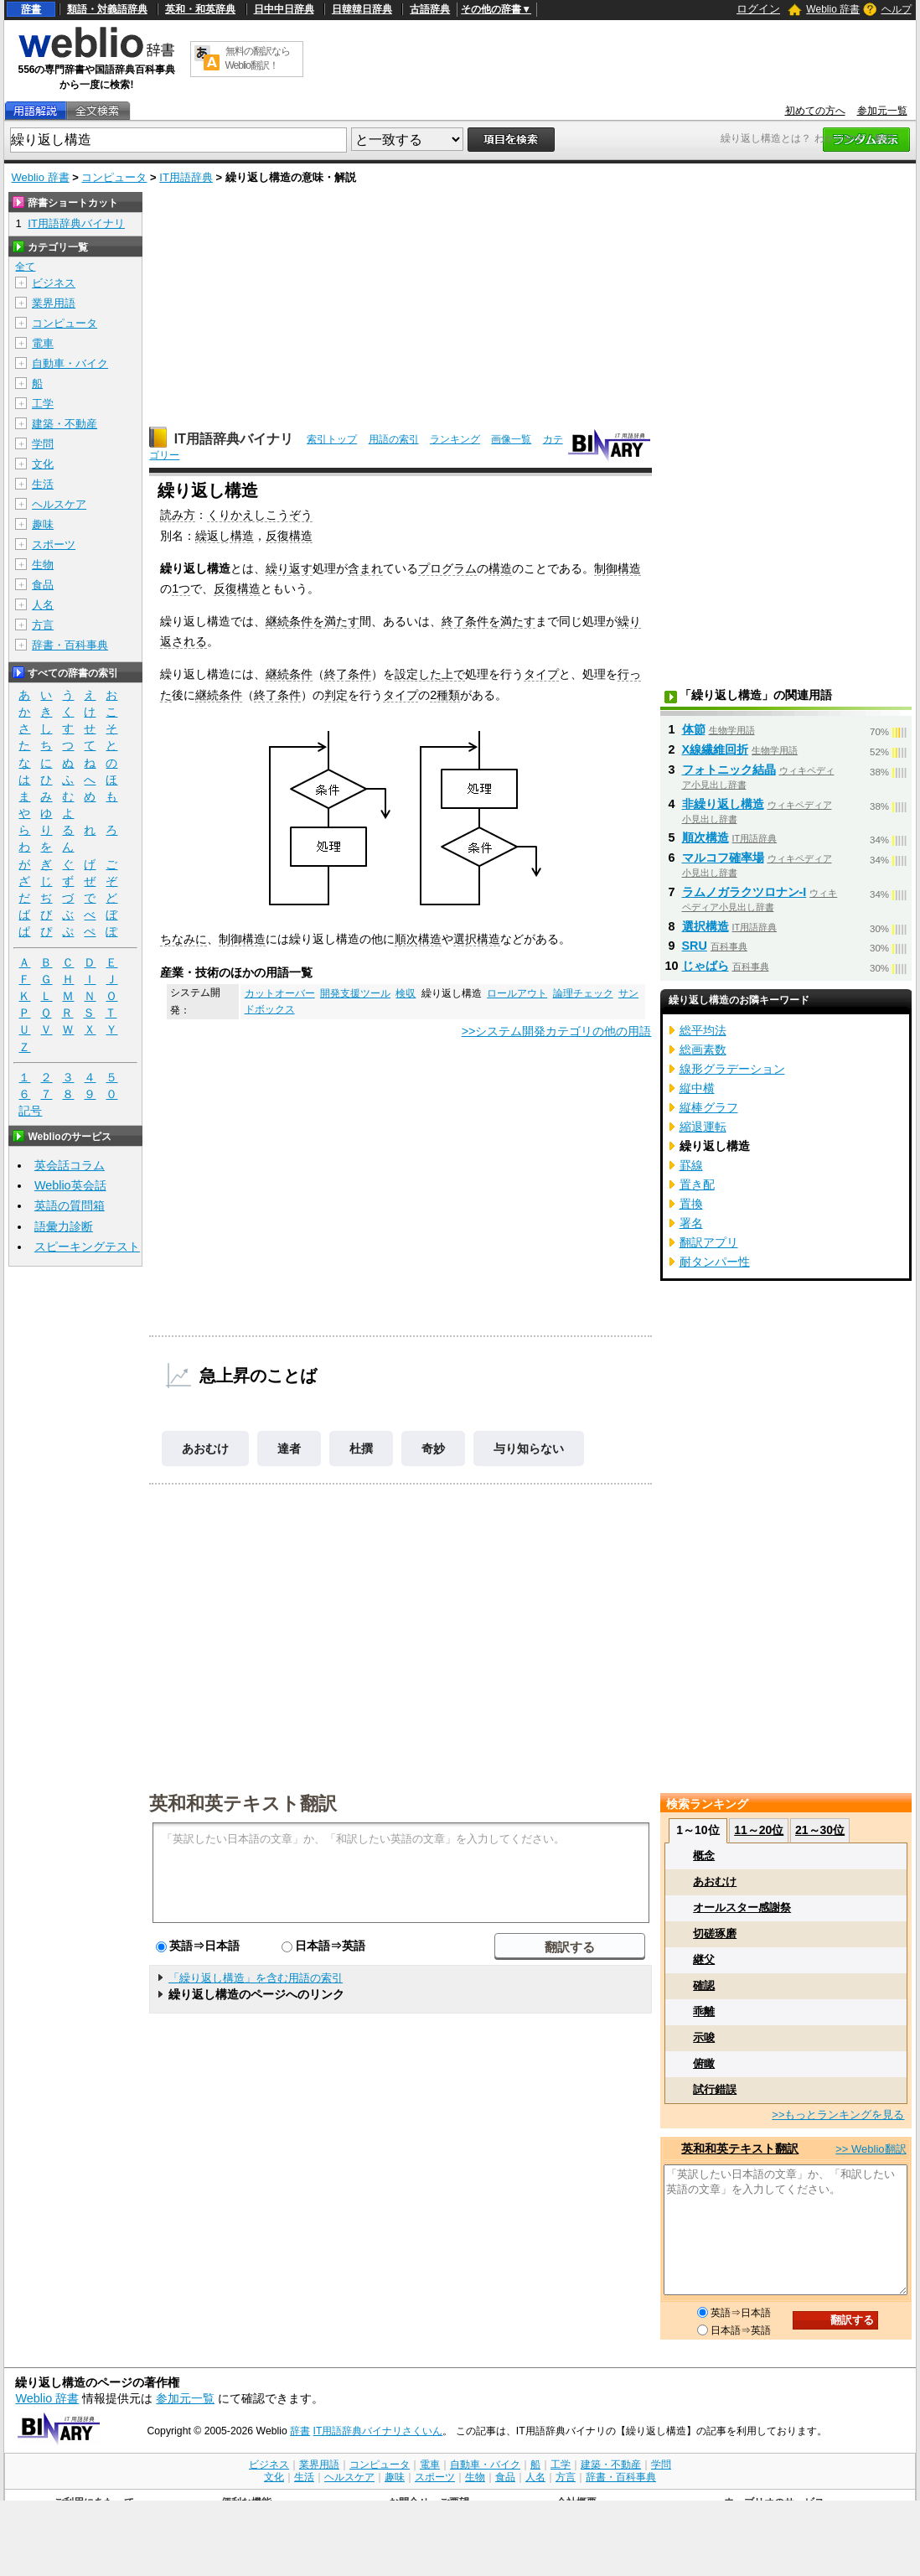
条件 (301, 674)
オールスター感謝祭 (742, 1907)
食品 (43, 584)
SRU (694, 945)
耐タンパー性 (715, 1261)
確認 (704, 1985)
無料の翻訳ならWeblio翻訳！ (257, 58)
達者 (289, 1448)
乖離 (704, 2011)
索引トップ (332, 439)
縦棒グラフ (709, 1107)
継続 (277, 621)
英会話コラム (69, 1165)
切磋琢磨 (715, 1933)
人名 (43, 605)
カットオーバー (280, 993)
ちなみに (183, 939)
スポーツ (53, 544)
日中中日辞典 (284, 9)
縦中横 (697, 1088)
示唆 (704, 2037)
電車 (43, 343)
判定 (336, 695)
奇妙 (433, 1448)
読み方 (177, 514)
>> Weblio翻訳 (870, 2149)
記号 (30, 1111)
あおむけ (205, 1448)
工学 (43, 403)
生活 (43, 484)
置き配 (697, 1184)
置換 (691, 1203)
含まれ (365, 568)
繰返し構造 (224, 535)
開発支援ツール (355, 993)
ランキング (455, 439)
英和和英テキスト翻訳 (243, 1802)
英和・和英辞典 (200, 9)
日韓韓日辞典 (362, 9)
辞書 (31, 9)
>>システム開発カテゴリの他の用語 (557, 1031)
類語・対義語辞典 (107, 9)
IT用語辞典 (186, 177)
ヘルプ (896, 9)
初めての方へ (815, 111)
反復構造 (289, 535)
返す (301, 568)
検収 (405, 993)
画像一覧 (511, 439)
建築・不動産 (64, 423)
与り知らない (529, 1448)
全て (25, 267)
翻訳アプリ (709, 1242)
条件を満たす (324, 621)
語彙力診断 (63, 1226)
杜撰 (361, 1448)
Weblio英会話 (70, 1185)
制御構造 (617, 568)
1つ (181, 588)
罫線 (691, 1165)
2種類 (445, 695)
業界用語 (53, 303)
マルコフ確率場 (723, 857)
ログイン (758, 9)
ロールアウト (517, 993)
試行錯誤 (715, 2089)
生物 (43, 564)
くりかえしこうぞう (260, 514)
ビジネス (53, 283)
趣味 (43, 524)
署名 (691, 1223)
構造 (500, 568)
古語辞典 (430, 9)
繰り (277, 568)
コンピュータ (114, 177)
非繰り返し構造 (723, 804)
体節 (694, 729)
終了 (453, 621)
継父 (704, 1959)
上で (453, 674)
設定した (418, 674)
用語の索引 (394, 439)
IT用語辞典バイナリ (233, 439)
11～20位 (758, 1830)
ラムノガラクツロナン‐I (744, 892)
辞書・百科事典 (70, 645)
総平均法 (703, 1030)
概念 (704, 1855)
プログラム (447, 568)
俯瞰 (704, 2063)
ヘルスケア (59, 504)
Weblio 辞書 (833, 9)
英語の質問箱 (69, 1205)
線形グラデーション (732, 1068)
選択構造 (476, 939)
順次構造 (418, 939)
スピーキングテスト (87, 1246)
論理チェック (583, 993)
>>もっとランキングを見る (838, 2114)
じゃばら (705, 965)
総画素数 (703, 1049)
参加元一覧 (882, 111)
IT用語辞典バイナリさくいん (378, 2431)
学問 (43, 444)
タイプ (541, 674)
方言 (43, 625)
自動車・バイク (70, 363)
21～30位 (820, 1830)
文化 (43, 464)
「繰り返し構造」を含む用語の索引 (255, 1978)
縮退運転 (703, 1126)
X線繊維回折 (715, 749)
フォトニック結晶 (729, 769)
